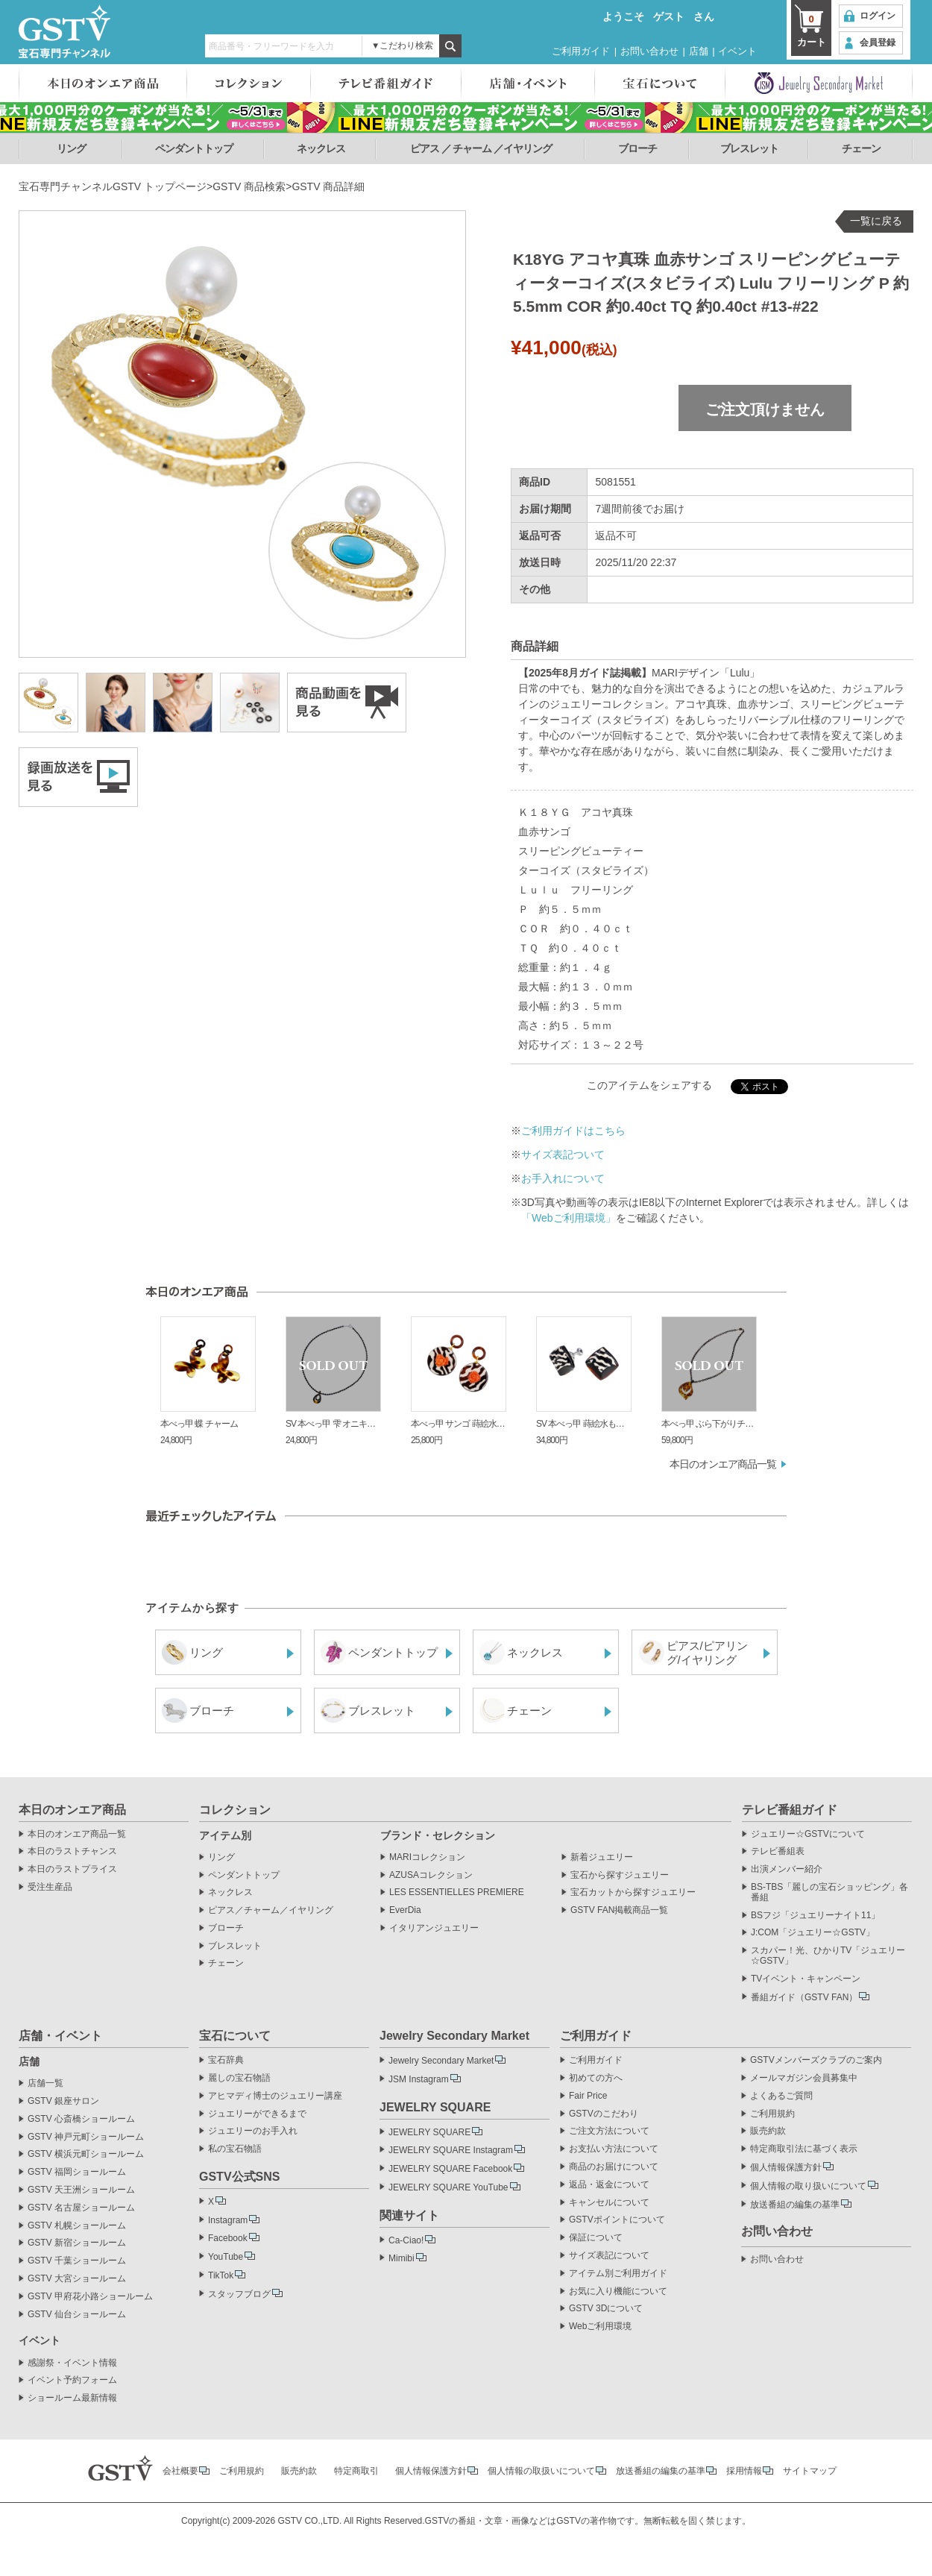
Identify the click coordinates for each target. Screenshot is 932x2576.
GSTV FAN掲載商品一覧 (619, 1910)
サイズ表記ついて (563, 1154)
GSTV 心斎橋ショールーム (81, 2119)
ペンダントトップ (194, 148)
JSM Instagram (418, 2079)
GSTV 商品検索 (249, 186)
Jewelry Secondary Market (441, 2060)
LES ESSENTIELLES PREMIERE (456, 1892)
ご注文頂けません (765, 409)
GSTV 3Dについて (606, 2308)
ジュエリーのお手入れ (252, 2131)
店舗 (698, 51)
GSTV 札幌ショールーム (77, 2226)
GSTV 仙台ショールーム (77, 2314)
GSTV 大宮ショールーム (77, 2279)
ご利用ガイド (581, 51)
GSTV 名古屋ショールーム (81, 2208)
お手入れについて (563, 1178)
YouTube (225, 2257)
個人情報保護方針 (786, 2167)
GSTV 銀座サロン (63, 2101)
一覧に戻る (876, 221)
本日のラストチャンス (72, 1851)
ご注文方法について (609, 2131)
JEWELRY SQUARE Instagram (450, 2150)
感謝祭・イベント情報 (72, 2363)
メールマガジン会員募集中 (803, 2078)
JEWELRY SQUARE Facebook (450, 2169)
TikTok (220, 2275)
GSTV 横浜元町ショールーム (86, 2154)
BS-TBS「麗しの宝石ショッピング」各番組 (829, 1892)
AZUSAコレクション (431, 1875)
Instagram (228, 2220)
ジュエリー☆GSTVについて (808, 1834)
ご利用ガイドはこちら (573, 1131)
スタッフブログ (239, 2294)
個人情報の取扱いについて (541, 2471)
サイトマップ (810, 2471)
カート (811, 30)
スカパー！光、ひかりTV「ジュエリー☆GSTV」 (828, 1956)
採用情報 (744, 2471)
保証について (596, 2238)
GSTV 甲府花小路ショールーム (90, 2297)
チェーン (861, 148)
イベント (737, 51)
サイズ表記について (609, 2256)
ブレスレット (749, 148)
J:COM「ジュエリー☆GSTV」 (813, 1933)
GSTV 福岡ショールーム (77, 2172)
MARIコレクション (427, 1857)
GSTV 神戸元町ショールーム (86, 2137)
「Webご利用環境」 (568, 1218)
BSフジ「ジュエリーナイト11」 (815, 1915)
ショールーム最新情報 (72, 2398)
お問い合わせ (649, 51)
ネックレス (321, 148)
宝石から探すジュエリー (619, 1875)
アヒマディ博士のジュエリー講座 (275, 2096)
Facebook (228, 2238)
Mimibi (401, 2258)
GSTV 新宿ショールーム (77, 2243)
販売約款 (768, 2131)
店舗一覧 (45, 2083)
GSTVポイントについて (617, 2220)
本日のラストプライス (72, 1869)
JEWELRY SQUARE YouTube (448, 2187)
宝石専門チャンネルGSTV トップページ (113, 186)
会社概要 (180, 2471)
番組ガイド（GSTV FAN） (804, 1997)
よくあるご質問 (781, 2096)
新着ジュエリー (601, 1857)
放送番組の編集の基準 (795, 2204)
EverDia (405, 1910)
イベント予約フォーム (72, 2380)
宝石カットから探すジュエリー (633, 1892)
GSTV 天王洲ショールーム (81, 2190)
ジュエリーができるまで (257, 2114)
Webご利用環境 (600, 2326)
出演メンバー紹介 (786, 1869)
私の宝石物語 (235, 2149)
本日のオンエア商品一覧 (723, 1464)
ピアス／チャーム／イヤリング (270, 1910)
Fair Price (588, 2096)
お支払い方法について (613, 2149)
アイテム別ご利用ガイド (618, 2273)
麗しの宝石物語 (239, 2078)
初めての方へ (596, 2078)
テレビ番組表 (778, 1851)
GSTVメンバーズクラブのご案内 (816, 2060)
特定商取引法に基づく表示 (803, 2149)
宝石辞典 (226, 2060)
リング (71, 148)
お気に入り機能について (618, 2291)
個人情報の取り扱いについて (808, 2186)
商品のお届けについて (613, 2167)
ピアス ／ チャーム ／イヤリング (481, 148)
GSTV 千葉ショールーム (77, 2261)
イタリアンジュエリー (434, 1928)
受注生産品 (50, 1887)
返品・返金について (609, 2185)
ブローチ (637, 148)
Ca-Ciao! (406, 2240)
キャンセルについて (609, 2203)
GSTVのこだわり (603, 2114)
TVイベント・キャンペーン (805, 1979)
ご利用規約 (772, 2114)
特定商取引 (356, 2471)
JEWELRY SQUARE (429, 2132)
